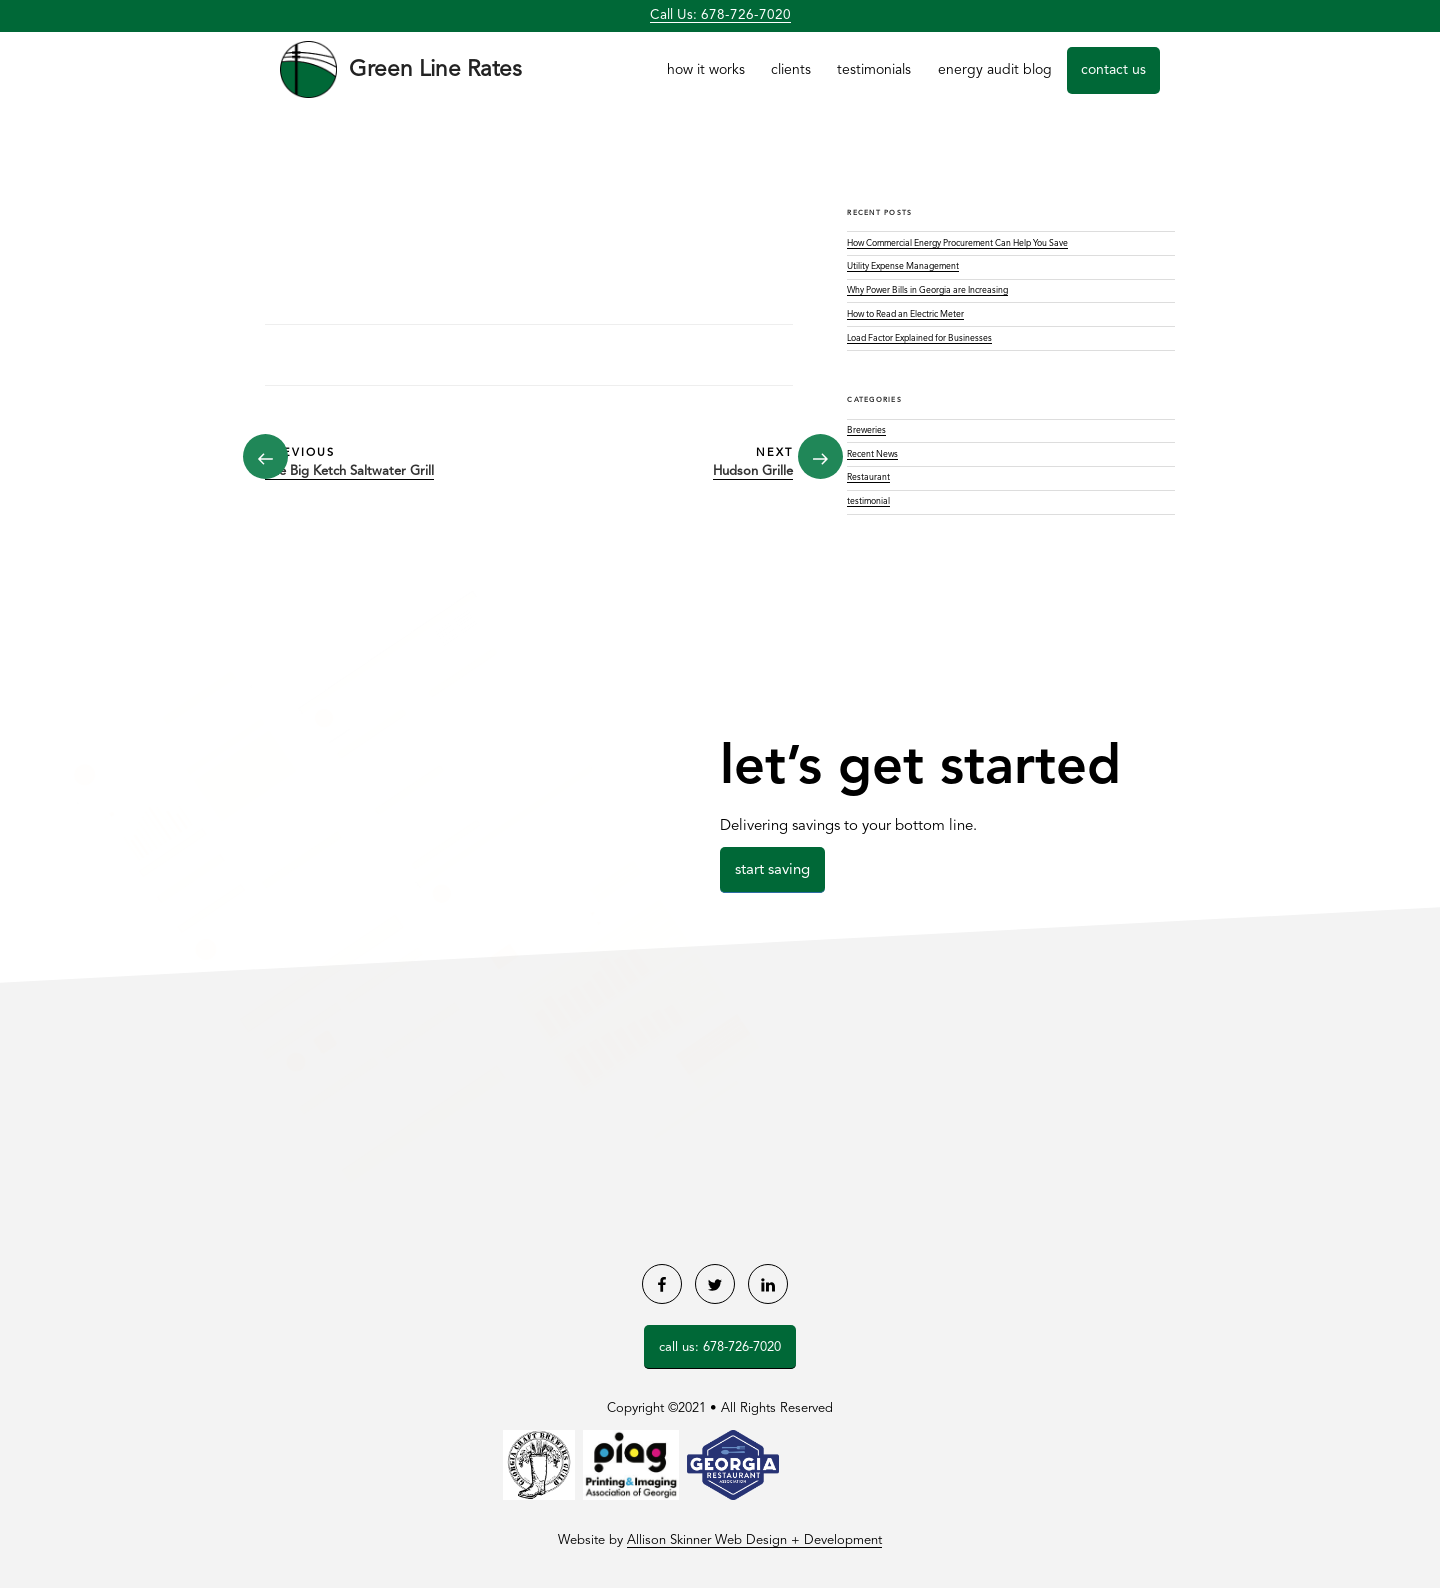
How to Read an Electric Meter (905, 314)
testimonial (868, 501)
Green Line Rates (435, 70)
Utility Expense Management (903, 266)
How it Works (706, 70)
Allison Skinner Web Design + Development (754, 1540)
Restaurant (868, 477)
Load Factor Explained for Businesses (919, 338)
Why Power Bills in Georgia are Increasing (927, 290)
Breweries (866, 430)
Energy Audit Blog (995, 70)
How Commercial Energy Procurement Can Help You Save (957, 243)
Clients (791, 70)
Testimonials (874, 70)
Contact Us (1113, 70)
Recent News (872, 454)
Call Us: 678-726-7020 (720, 15)
